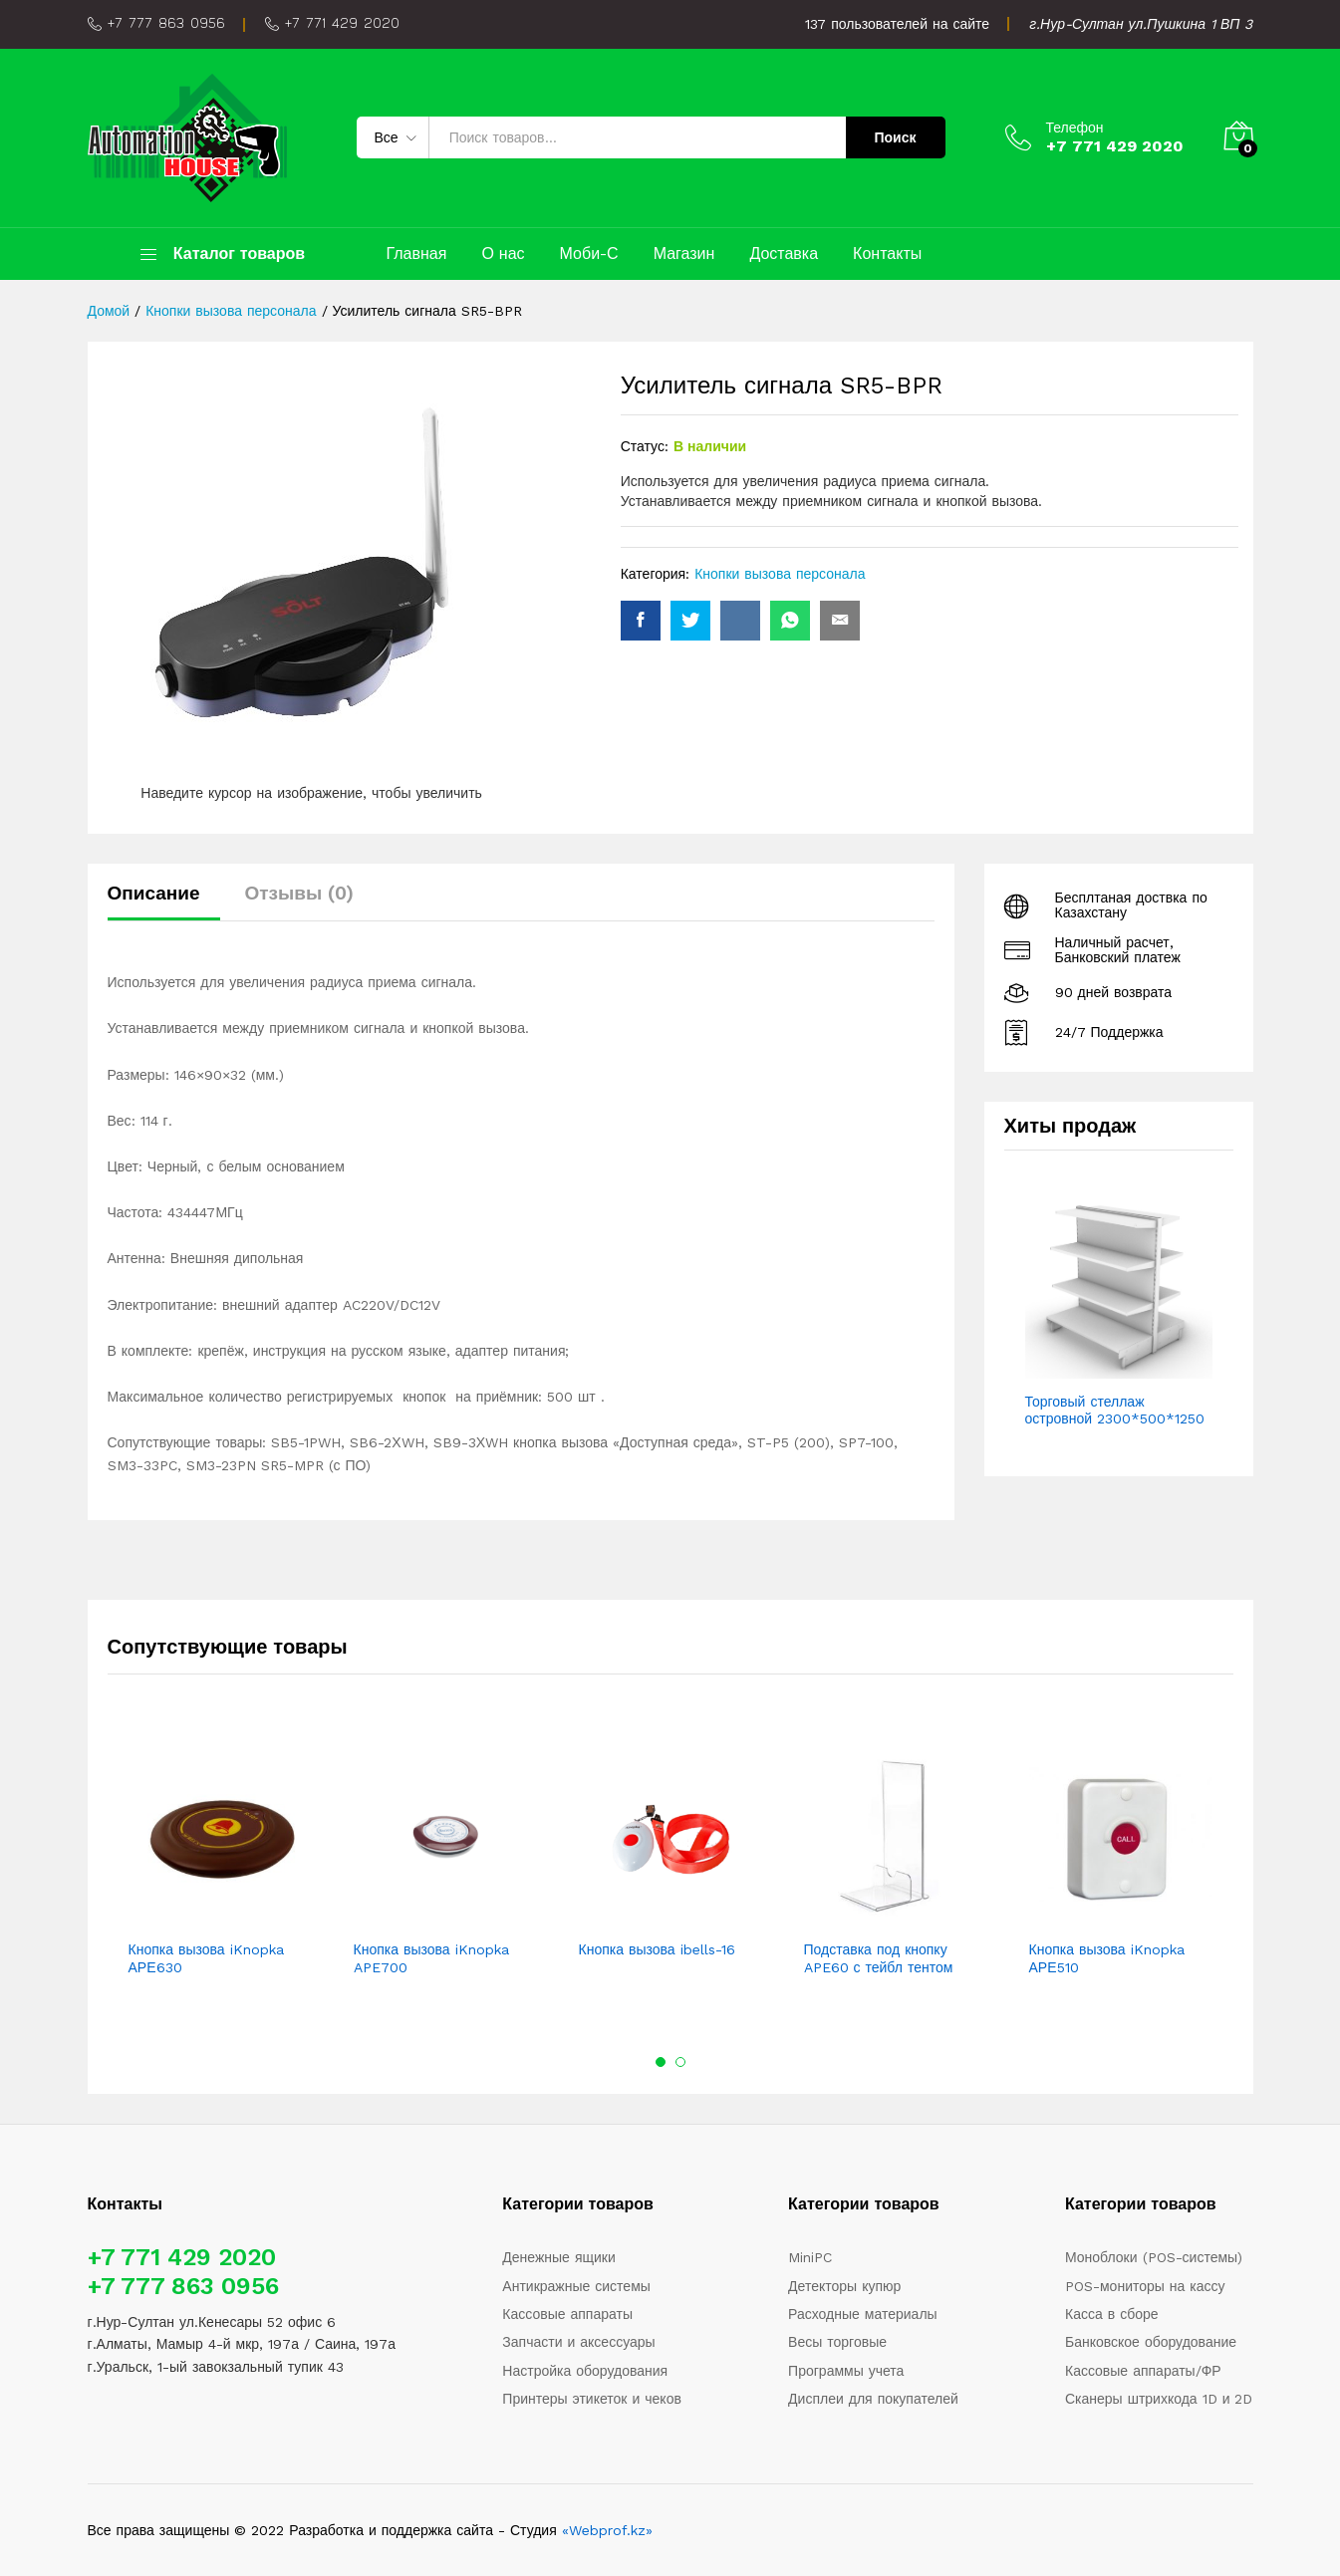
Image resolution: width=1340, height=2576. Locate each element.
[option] (220, 1862)
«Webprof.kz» (607, 2530)
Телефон (1075, 127)
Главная (417, 254)
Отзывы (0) (300, 893)
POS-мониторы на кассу (1145, 2286)
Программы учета (846, 2371)
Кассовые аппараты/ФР (1143, 2371)
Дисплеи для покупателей (873, 2399)
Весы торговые (837, 2342)
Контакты (887, 254)
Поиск (895, 137)
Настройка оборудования (585, 2371)
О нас (502, 254)
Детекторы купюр (844, 2286)
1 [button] (661, 2062)
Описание (154, 893)
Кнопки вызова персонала (779, 574)
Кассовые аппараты (567, 2314)
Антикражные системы (576, 2286)
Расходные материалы (863, 2314)
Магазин (684, 254)
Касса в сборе (1112, 2314)
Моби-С (589, 254)
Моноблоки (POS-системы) (1153, 2257)
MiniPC (810, 2257)
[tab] (164, 902)
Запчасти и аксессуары (578, 2342)
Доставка (783, 254)
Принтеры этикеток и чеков (591, 2399)
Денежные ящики (558, 2257)
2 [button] (680, 2062)
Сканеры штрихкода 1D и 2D (1158, 2399)
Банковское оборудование (1150, 2342)
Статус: (645, 446)
